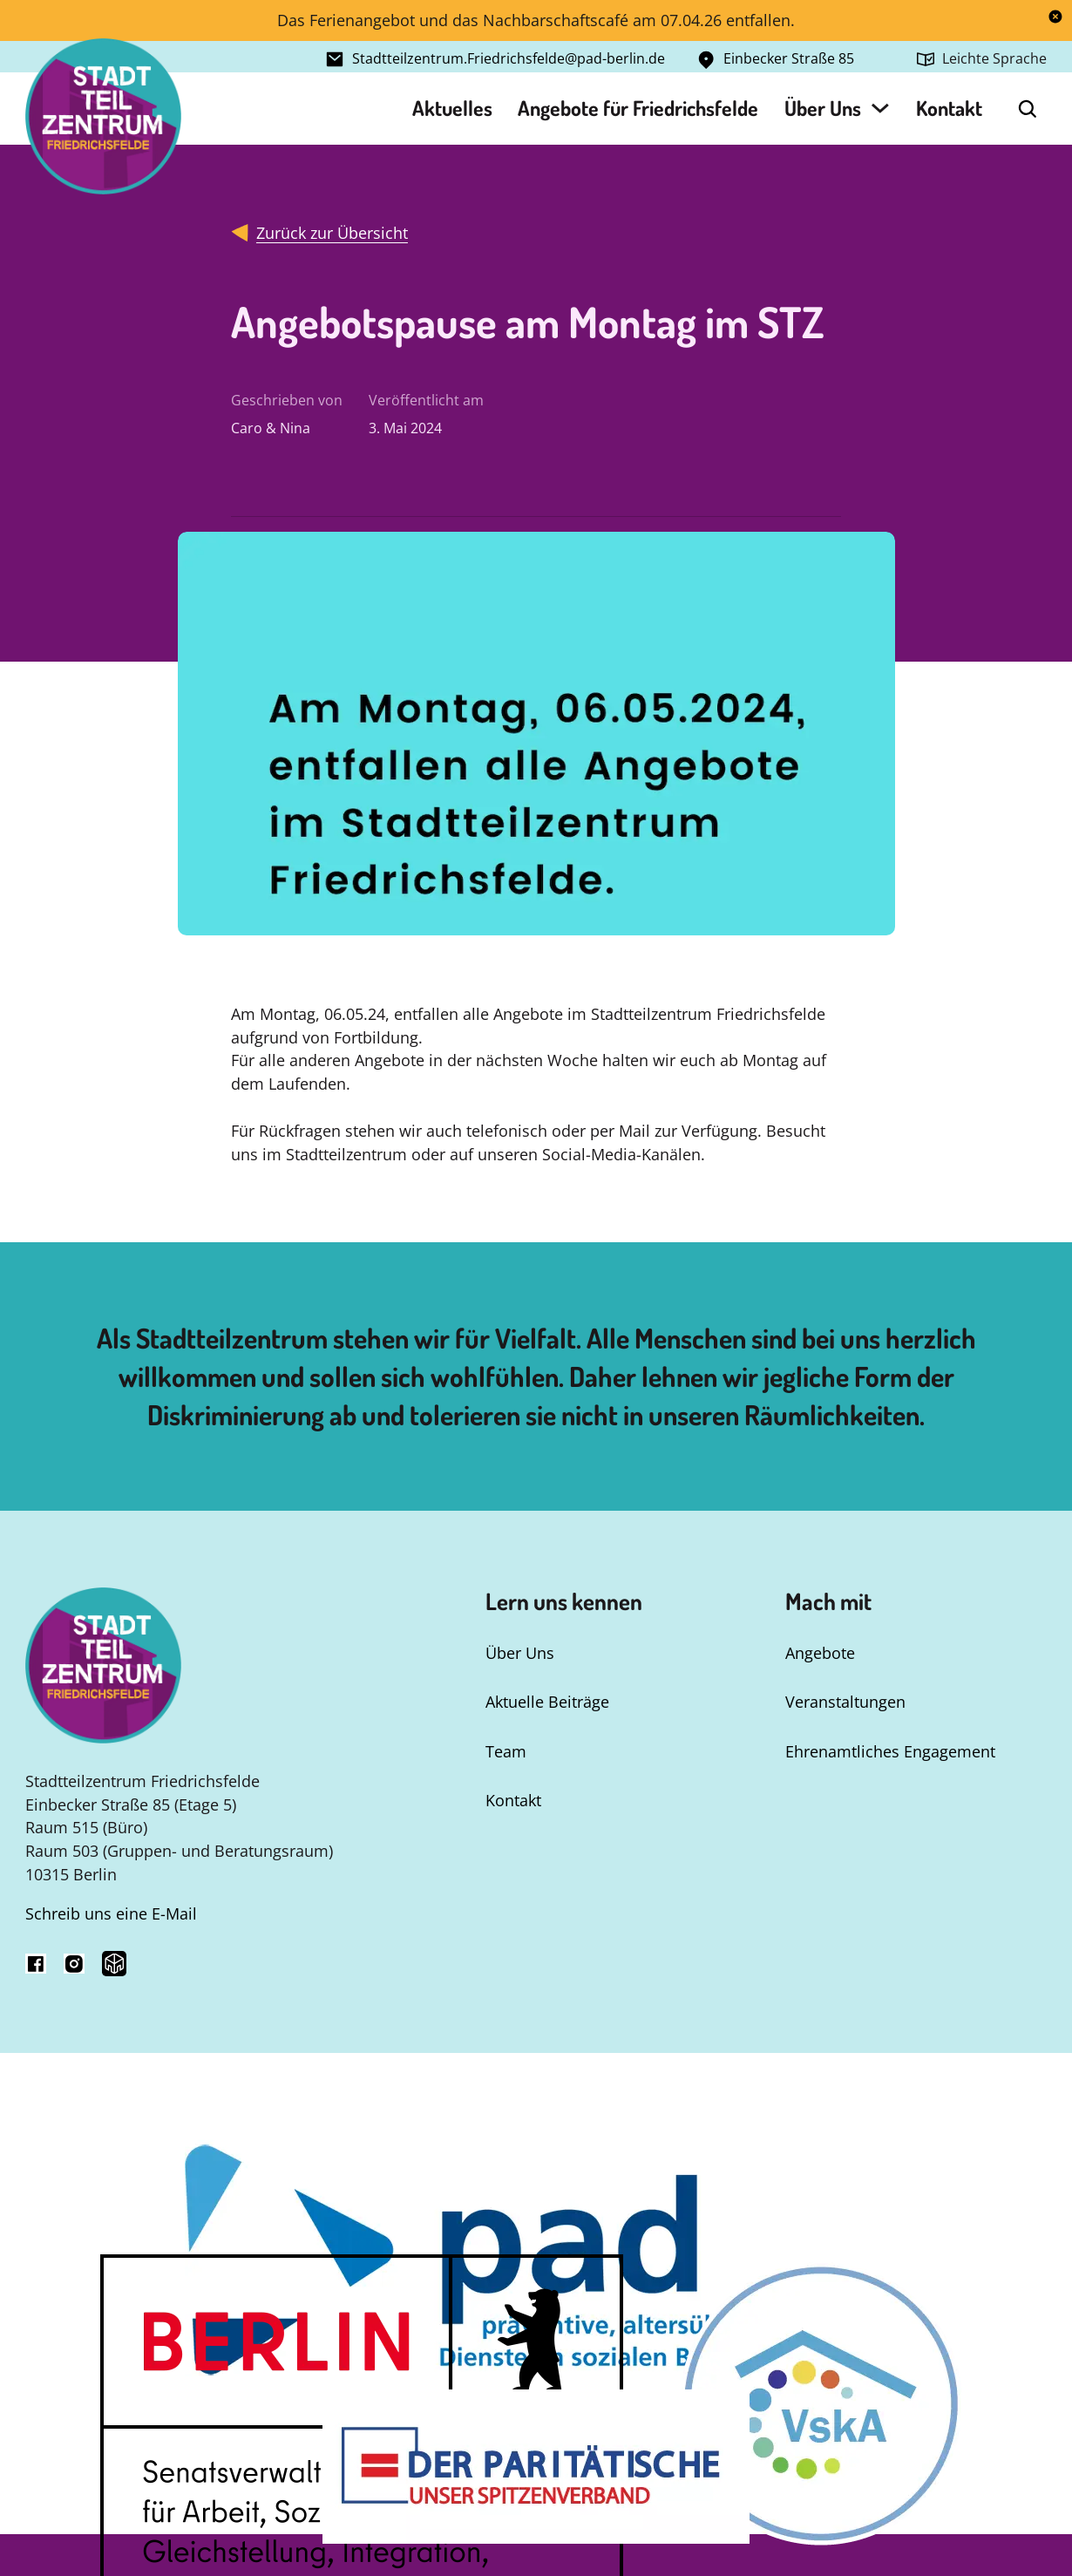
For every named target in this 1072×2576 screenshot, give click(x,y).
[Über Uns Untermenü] (880, 108)
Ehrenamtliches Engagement (890, 1751)
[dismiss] (1055, 16)
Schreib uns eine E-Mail (111, 1913)
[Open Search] (1027, 109)
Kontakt (949, 108)
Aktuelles (452, 108)
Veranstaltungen (845, 1701)
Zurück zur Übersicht (332, 232)
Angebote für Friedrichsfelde (638, 108)
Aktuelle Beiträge (547, 1701)
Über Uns (822, 108)
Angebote (820, 1652)
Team (505, 1751)
